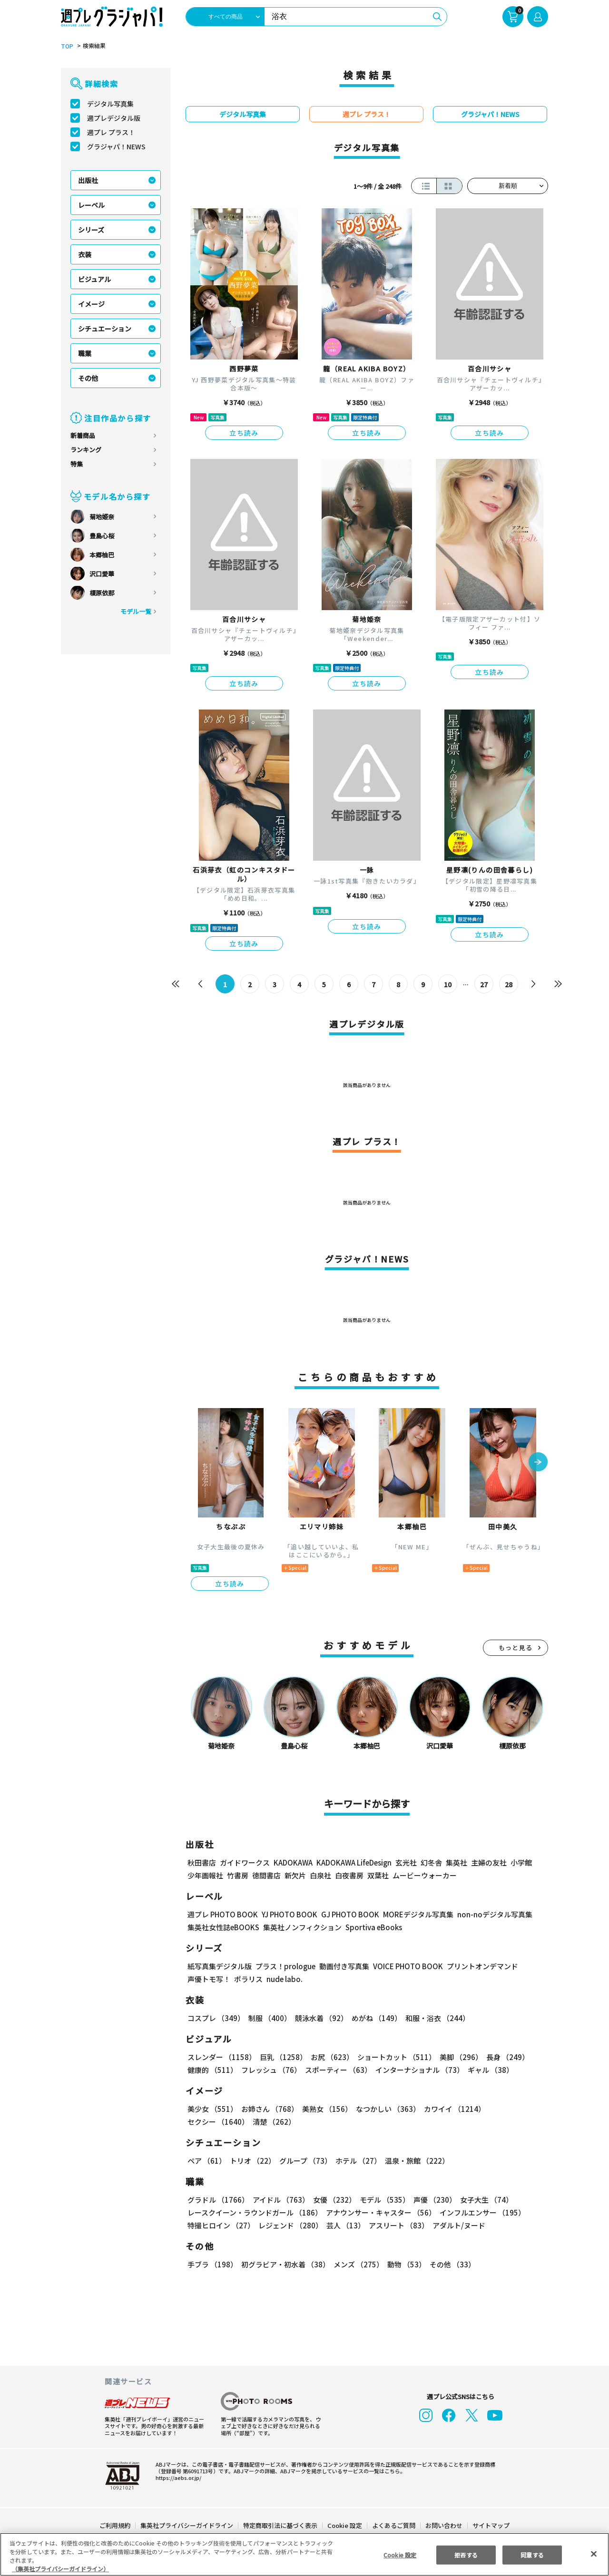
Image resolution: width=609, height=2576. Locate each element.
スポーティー (337, 2070)
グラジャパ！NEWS (116, 146)
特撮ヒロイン (220, 2225)
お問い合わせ (443, 2525)
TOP (66, 46)
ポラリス (248, 1979)
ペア (206, 2161)
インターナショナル (418, 2070)
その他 (88, 378)
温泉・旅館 (414, 2161)
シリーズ (91, 229)
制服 (268, 2018)
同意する (532, 2554)
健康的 (211, 2070)
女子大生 (482, 2200)
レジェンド (289, 2225)
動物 (404, 2264)
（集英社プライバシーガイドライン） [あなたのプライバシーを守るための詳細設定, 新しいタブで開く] (60, 2569)
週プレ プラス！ (111, 132)
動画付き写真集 (343, 1966)
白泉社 (320, 1875)
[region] (304, 2554)
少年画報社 (205, 1875)
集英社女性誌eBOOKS (222, 1927)
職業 (84, 353)
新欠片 (295, 1875)
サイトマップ (490, 2525)
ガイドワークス (245, 1862)
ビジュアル (94, 279)
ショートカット (393, 2057)
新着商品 (82, 435)
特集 (76, 463)
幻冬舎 (430, 1862)
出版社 (88, 180)
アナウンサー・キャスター (380, 2212)
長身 (502, 2057)
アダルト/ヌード (456, 2225)
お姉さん (268, 2109)
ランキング (85, 449)
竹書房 (237, 1875)
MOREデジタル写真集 (412, 1914)
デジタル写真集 (110, 103)
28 (509, 984)
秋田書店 (201, 1862)
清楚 (208, 2122)
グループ (304, 2161)
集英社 (455, 1862)
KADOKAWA (293, 1862)
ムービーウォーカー (425, 1875)
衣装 (84, 254)
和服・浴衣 (434, 2018)
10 (448, 984)
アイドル (280, 2200)
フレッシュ (270, 2070)
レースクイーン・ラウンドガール (254, 2212)
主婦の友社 (488, 1862)
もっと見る (516, 1647)
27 (484, 984)
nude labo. (284, 1979)
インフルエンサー (481, 2212)
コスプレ (215, 2018)
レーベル (91, 205)
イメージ (91, 304)
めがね (374, 2018)
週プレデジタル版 (113, 118)
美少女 (211, 2109)
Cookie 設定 (345, 2525)
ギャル (488, 2070)
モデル (381, 2200)
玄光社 (404, 1862)
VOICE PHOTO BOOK (405, 1966)
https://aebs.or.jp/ (177, 2477)
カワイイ (451, 2109)
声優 (431, 2200)
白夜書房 (349, 1875)
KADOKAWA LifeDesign (353, 1862)
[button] (538, 1462)
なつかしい (385, 2109)
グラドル (217, 2200)
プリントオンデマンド (478, 1966)
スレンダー (221, 2057)
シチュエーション (104, 328)
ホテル (356, 2161)
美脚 (457, 2057)
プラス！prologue (284, 1966)
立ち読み (244, 432)
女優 (332, 2200)
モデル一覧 (135, 611)
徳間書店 (266, 1875)
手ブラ (211, 2264)
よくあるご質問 (393, 2525)
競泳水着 (320, 2018)
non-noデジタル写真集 (488, 1914)
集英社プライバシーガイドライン (187, 2525)
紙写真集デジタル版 (219, 1966)
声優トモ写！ (208, 1979)
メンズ (356, 2264)
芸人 (344, 2225)
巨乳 (282, 2057)
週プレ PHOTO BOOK (221, 1914)
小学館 (520, 1862)
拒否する (465, 2554)
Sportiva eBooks (371, 1927)
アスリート (396, 2225)
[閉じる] (593, 2553)
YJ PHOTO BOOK (287, 1914)
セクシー (515, 2109)
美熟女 (325, 2109)
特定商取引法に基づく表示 (281, 2525)
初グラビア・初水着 (284, 2264)
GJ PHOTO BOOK (346, 1914)
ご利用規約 (115, 2525)
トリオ (252, 2161)
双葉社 (378, 1875)
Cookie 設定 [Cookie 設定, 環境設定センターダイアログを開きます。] (399, 2554)
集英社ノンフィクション (301, 1927)
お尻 (329, 2057)
